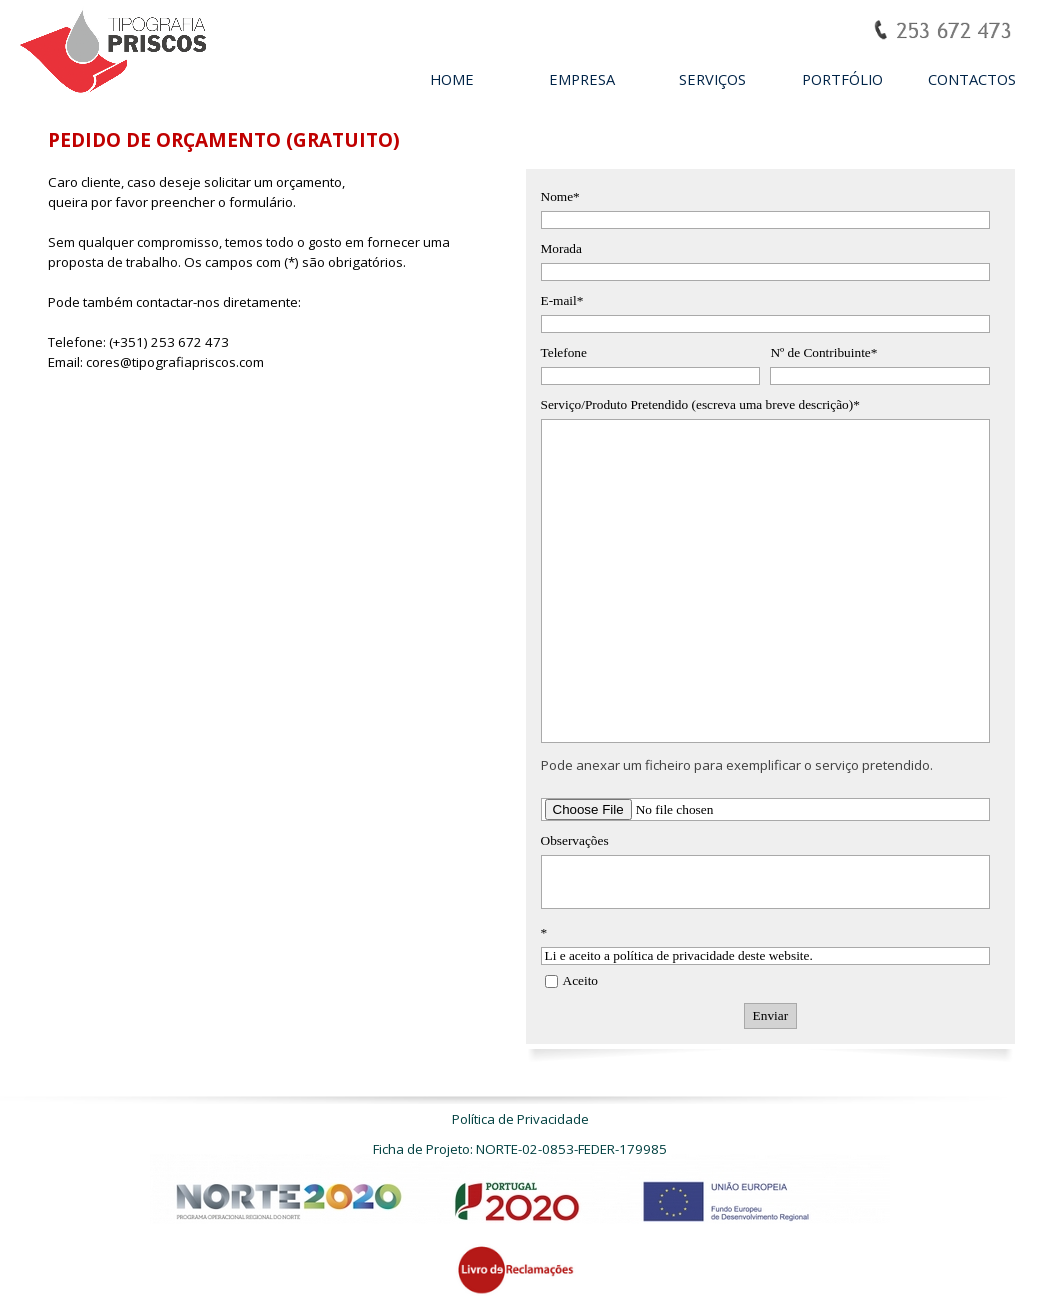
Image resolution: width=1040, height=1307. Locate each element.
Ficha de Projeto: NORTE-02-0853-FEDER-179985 (520, 1149)
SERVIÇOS (712, 79)
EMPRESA (582, 79)
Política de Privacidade (520, 1119)
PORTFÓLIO (842, 79)
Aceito (581, 980)
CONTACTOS (972, 79)
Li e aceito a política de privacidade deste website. (766, 956)
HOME (452, 79)
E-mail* (562, 300)
